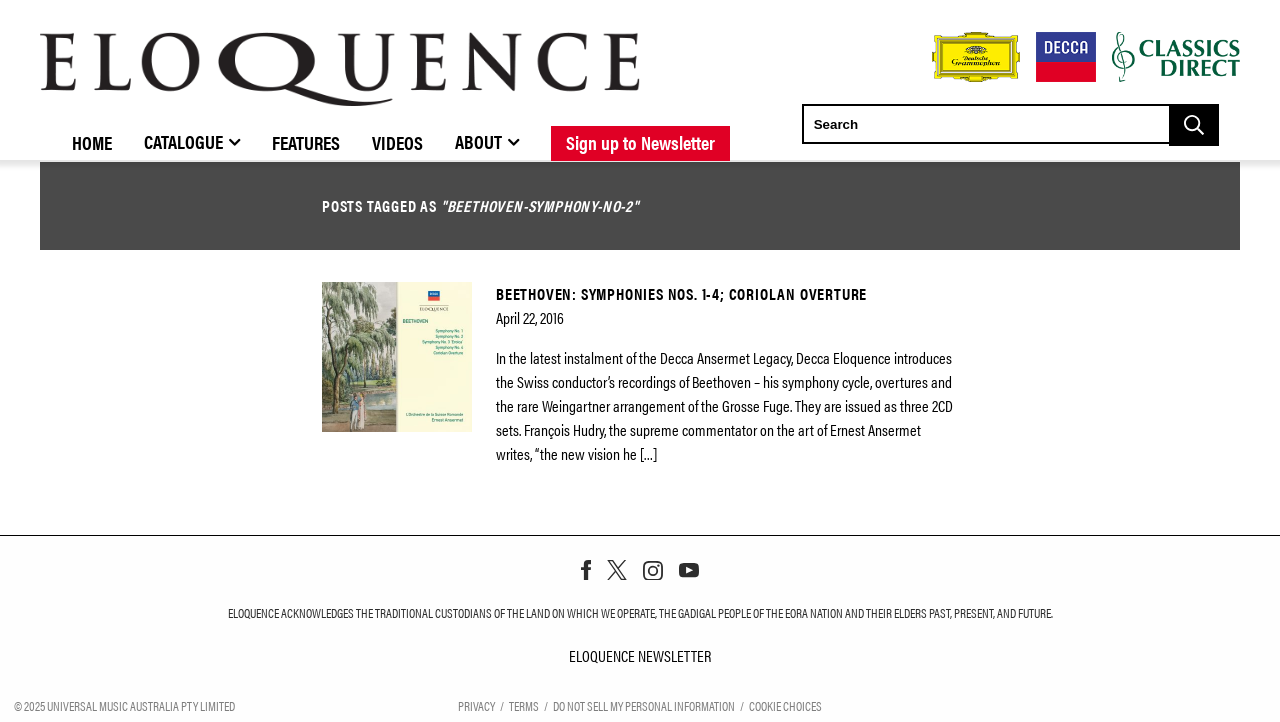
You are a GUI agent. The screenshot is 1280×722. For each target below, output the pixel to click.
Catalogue (183, 141)
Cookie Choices (785, 705)
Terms (524, 705)
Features (306, 142)
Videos (397, 142)
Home (92, 142)
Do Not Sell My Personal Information (644, 705)
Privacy (476, 705)
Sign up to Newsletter (640, 142)
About (478, 141)
